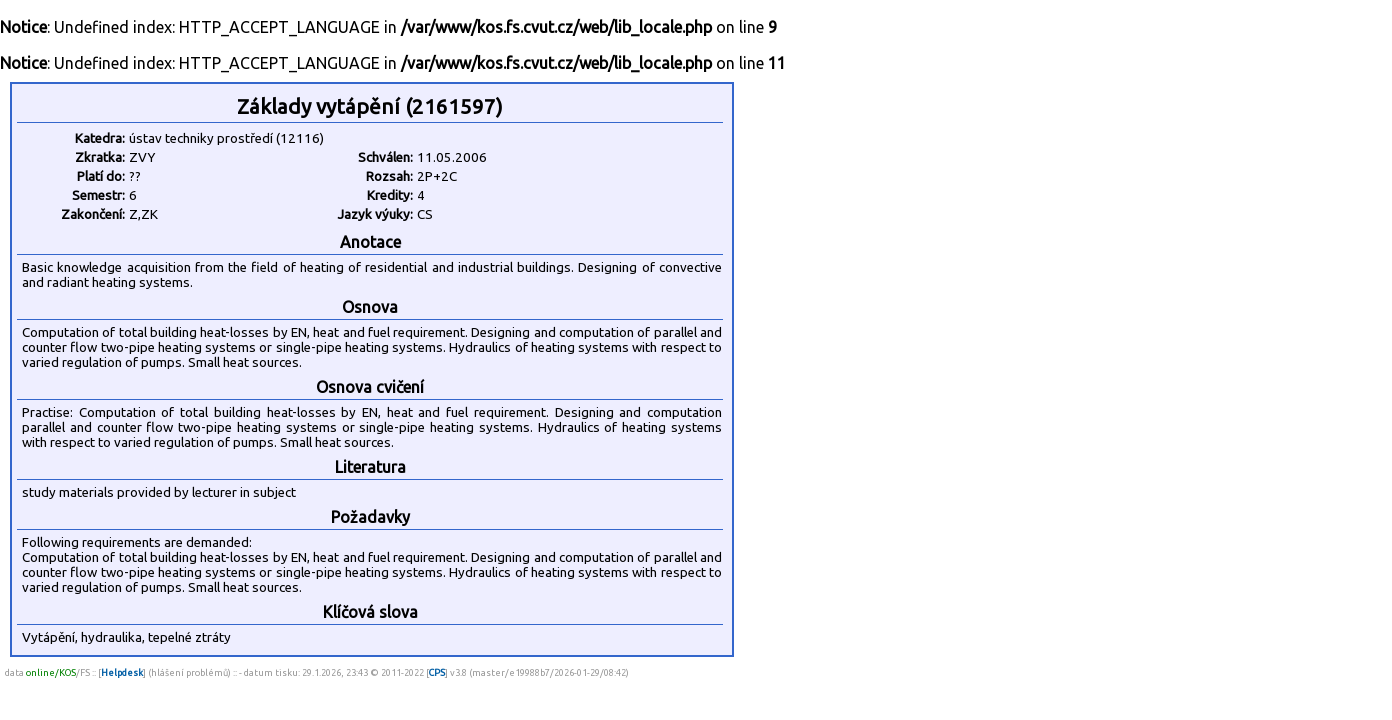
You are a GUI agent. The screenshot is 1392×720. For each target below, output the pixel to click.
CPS (437, 672)
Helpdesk (122, 672)
